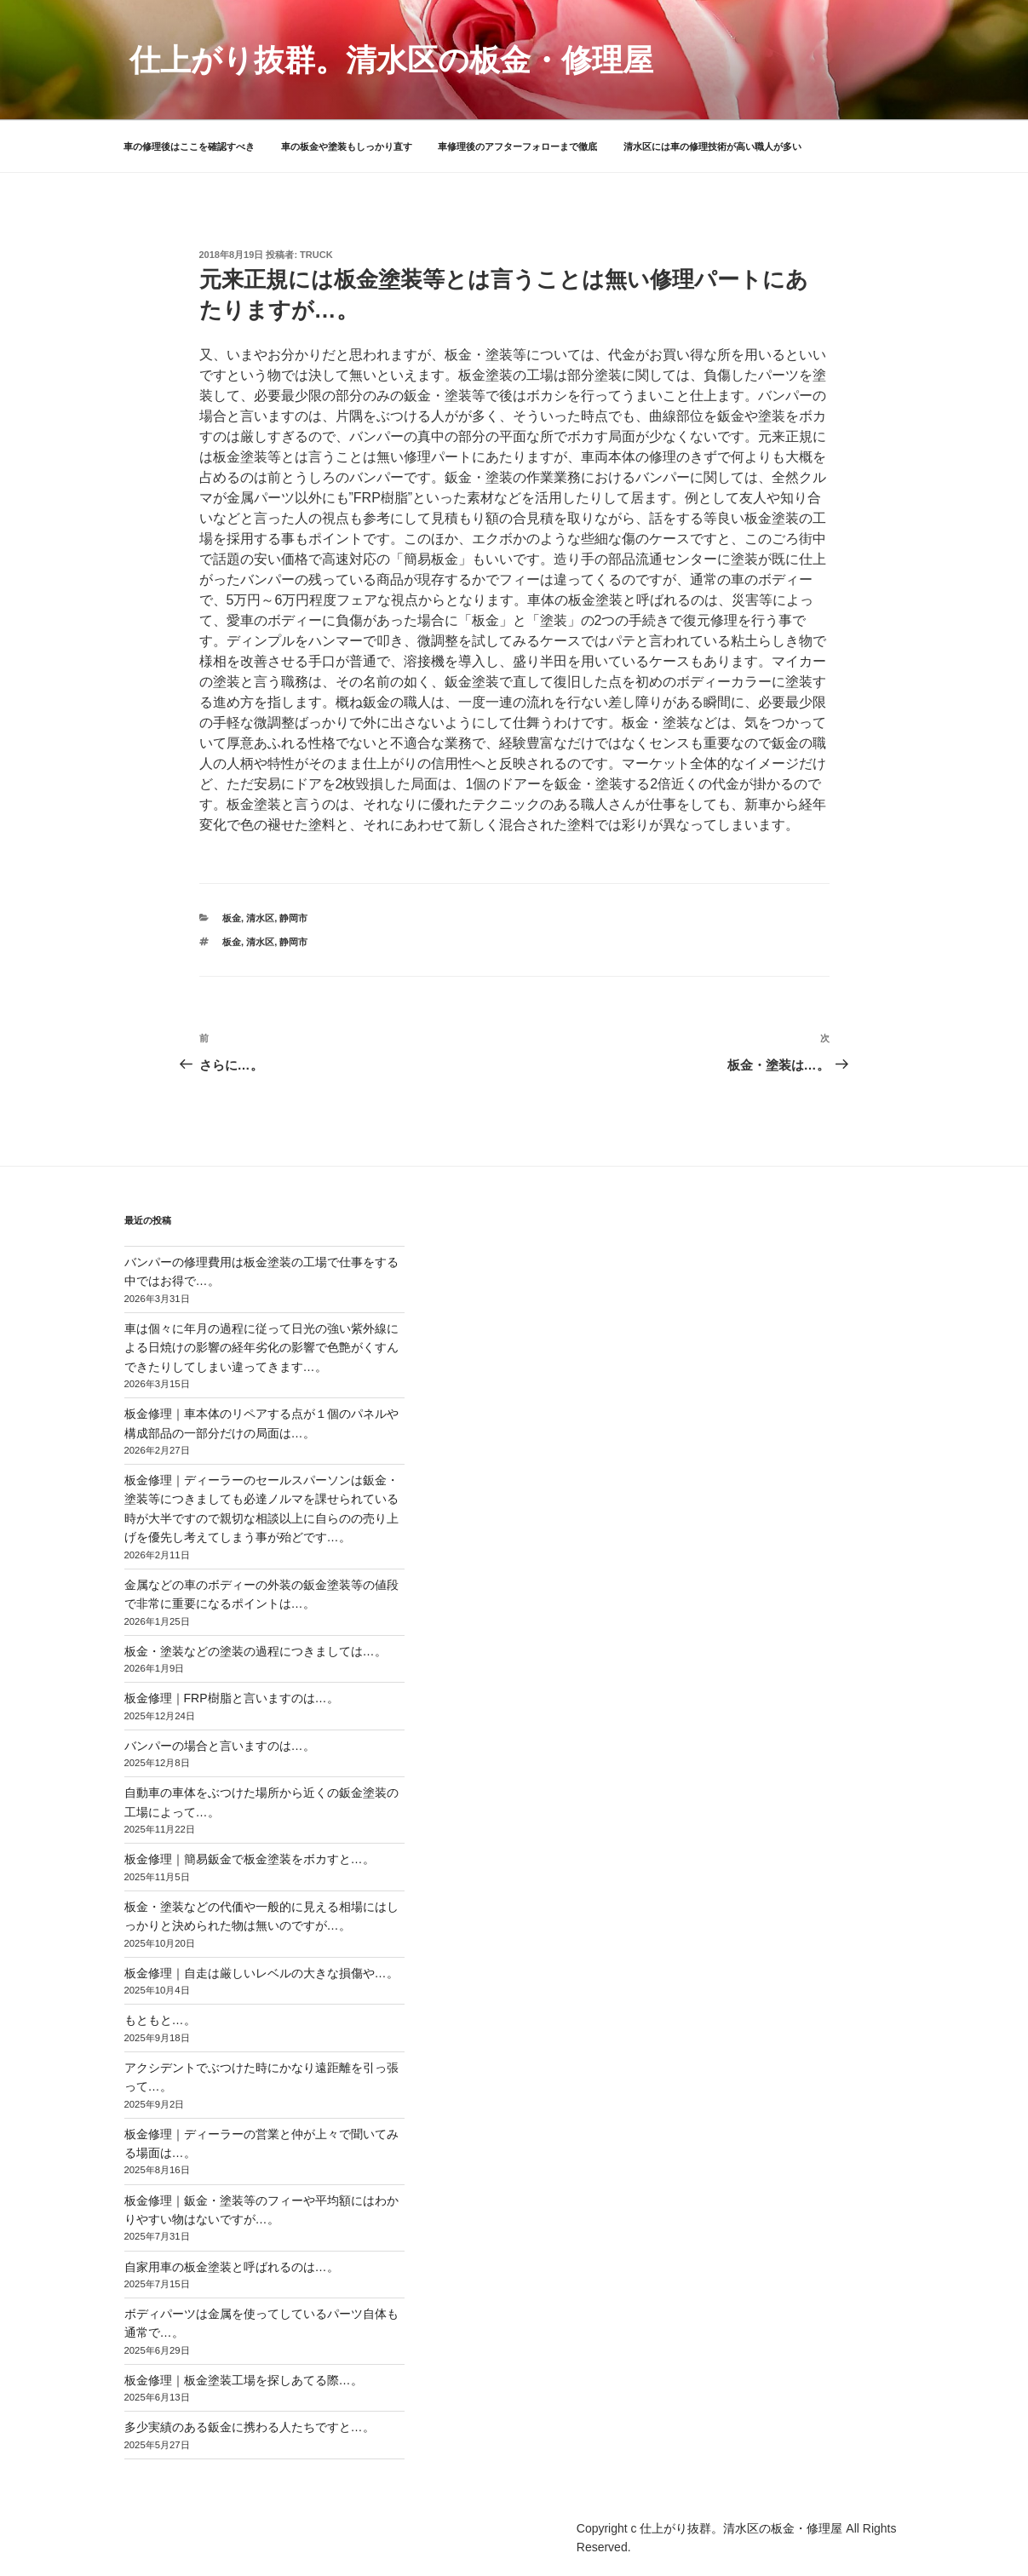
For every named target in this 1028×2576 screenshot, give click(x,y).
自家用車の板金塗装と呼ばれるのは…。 (231, 2267)
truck (316, 255)
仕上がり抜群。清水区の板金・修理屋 (391, 60)
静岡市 (293, 918)
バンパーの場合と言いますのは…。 (219, 1746)
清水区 (260, 918)
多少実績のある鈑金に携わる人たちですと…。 (249, 2427)
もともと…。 (160, 2020)
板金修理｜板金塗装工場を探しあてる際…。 (243, 2380)
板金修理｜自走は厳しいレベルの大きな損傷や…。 (261, 1973)
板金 (231, 918)
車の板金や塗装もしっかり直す (346, 146)
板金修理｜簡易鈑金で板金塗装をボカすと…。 (249, 1859)
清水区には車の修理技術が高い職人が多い (712, 146)
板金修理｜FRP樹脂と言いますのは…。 (231, 1698)
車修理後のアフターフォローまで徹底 (517, 146)
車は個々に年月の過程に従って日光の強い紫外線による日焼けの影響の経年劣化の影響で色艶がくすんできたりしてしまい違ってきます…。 (261, 1348)
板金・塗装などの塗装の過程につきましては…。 (255, 1651)
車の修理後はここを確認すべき (189, 146)
